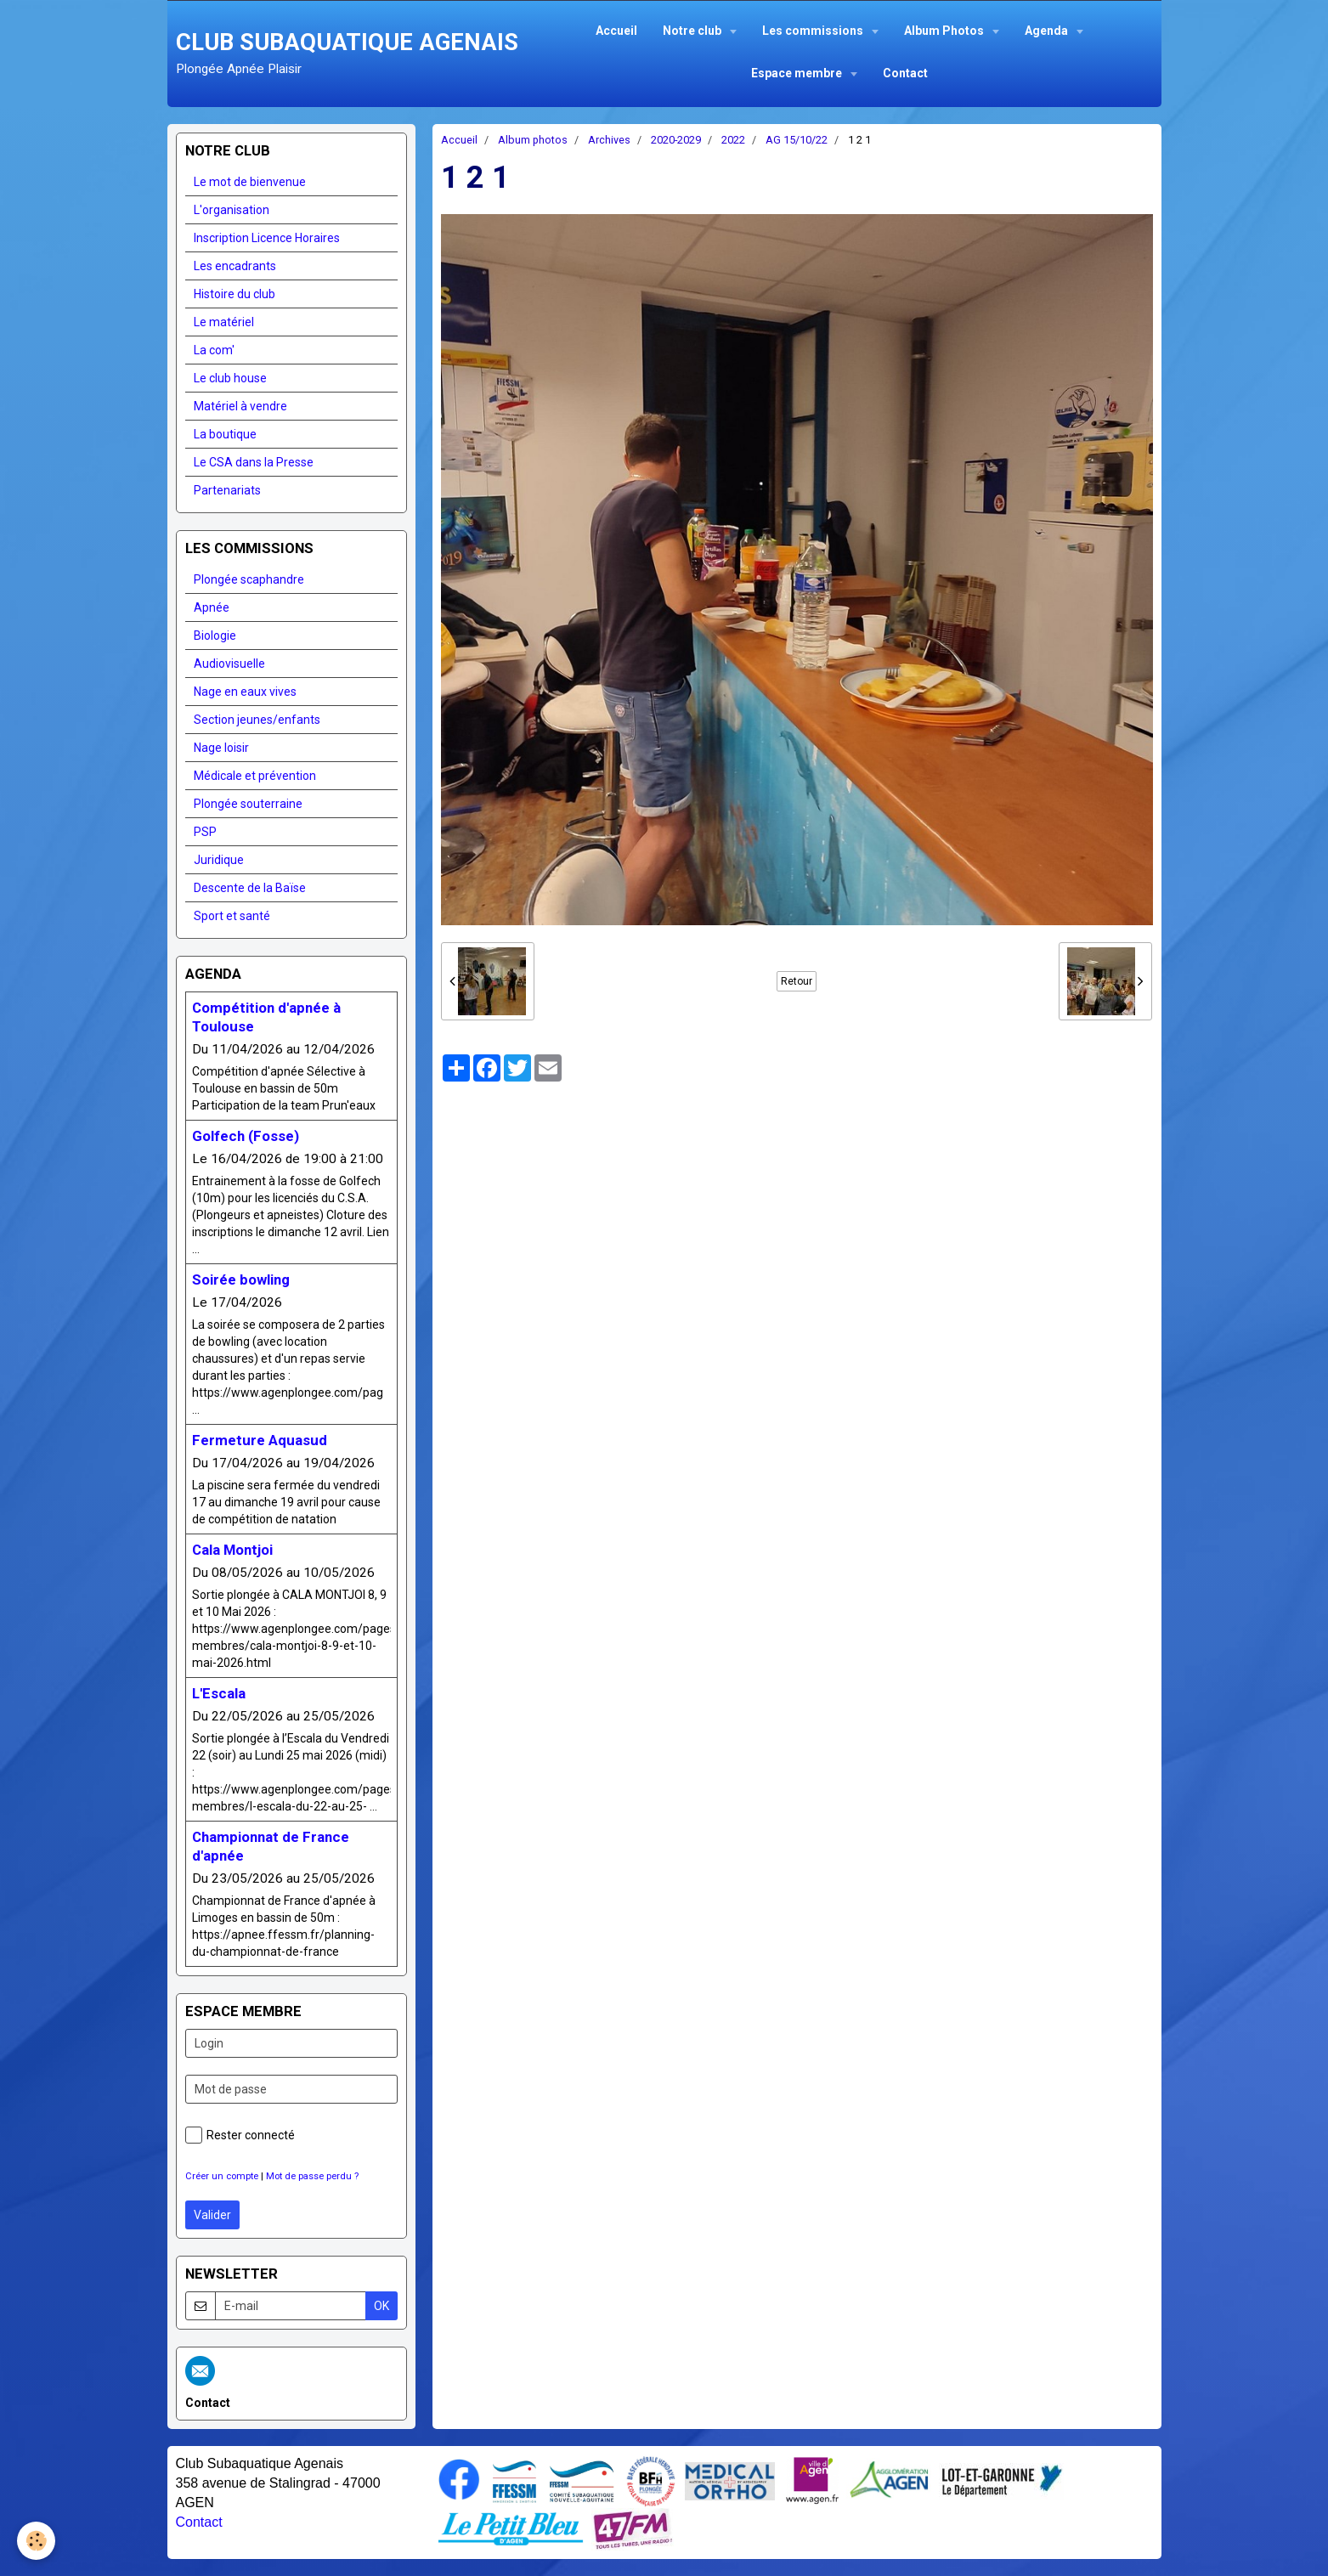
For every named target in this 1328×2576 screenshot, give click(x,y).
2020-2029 (676, 139)
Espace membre (798, 73)
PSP (205, 832)
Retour (796, 981)
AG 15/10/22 (797, 139)
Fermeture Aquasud (259, 1440)
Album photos (533, 139)
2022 (733, 139)
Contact (905, 73)
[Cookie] (36, 2541)
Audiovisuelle (229, 663)
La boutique (225, 434)
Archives (609, 139)
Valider (212, 2215)
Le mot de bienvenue (250, 182)
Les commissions (814, 30)
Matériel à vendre (240, 406)
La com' (214, 350)
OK (381, 2306)
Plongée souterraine (248, 804)
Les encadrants (235, 266)
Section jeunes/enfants (257, 719)
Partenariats (227, 490)
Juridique (219, 860)
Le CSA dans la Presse (254, 462)
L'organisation (231, 210)
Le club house (230, 378)
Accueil (616, 30)
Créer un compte (221, 2176)
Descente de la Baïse (250, 888)
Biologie (215, 635)
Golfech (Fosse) (245, 1135)
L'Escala (219, 1693)
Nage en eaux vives (245, 691)
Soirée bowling (241, 1279)
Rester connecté (240, 2135)
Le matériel (224, 322)
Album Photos (945, 30)
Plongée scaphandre (249, 579)
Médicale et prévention (255, 775)
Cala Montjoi (232, 1549)
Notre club (693, 30)
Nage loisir (221, 747)
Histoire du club (234, 294)
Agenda (1048, 30)
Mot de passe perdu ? (312, 2176)
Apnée (211, 607)
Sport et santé (232, 916)
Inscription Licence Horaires (267, 238)
